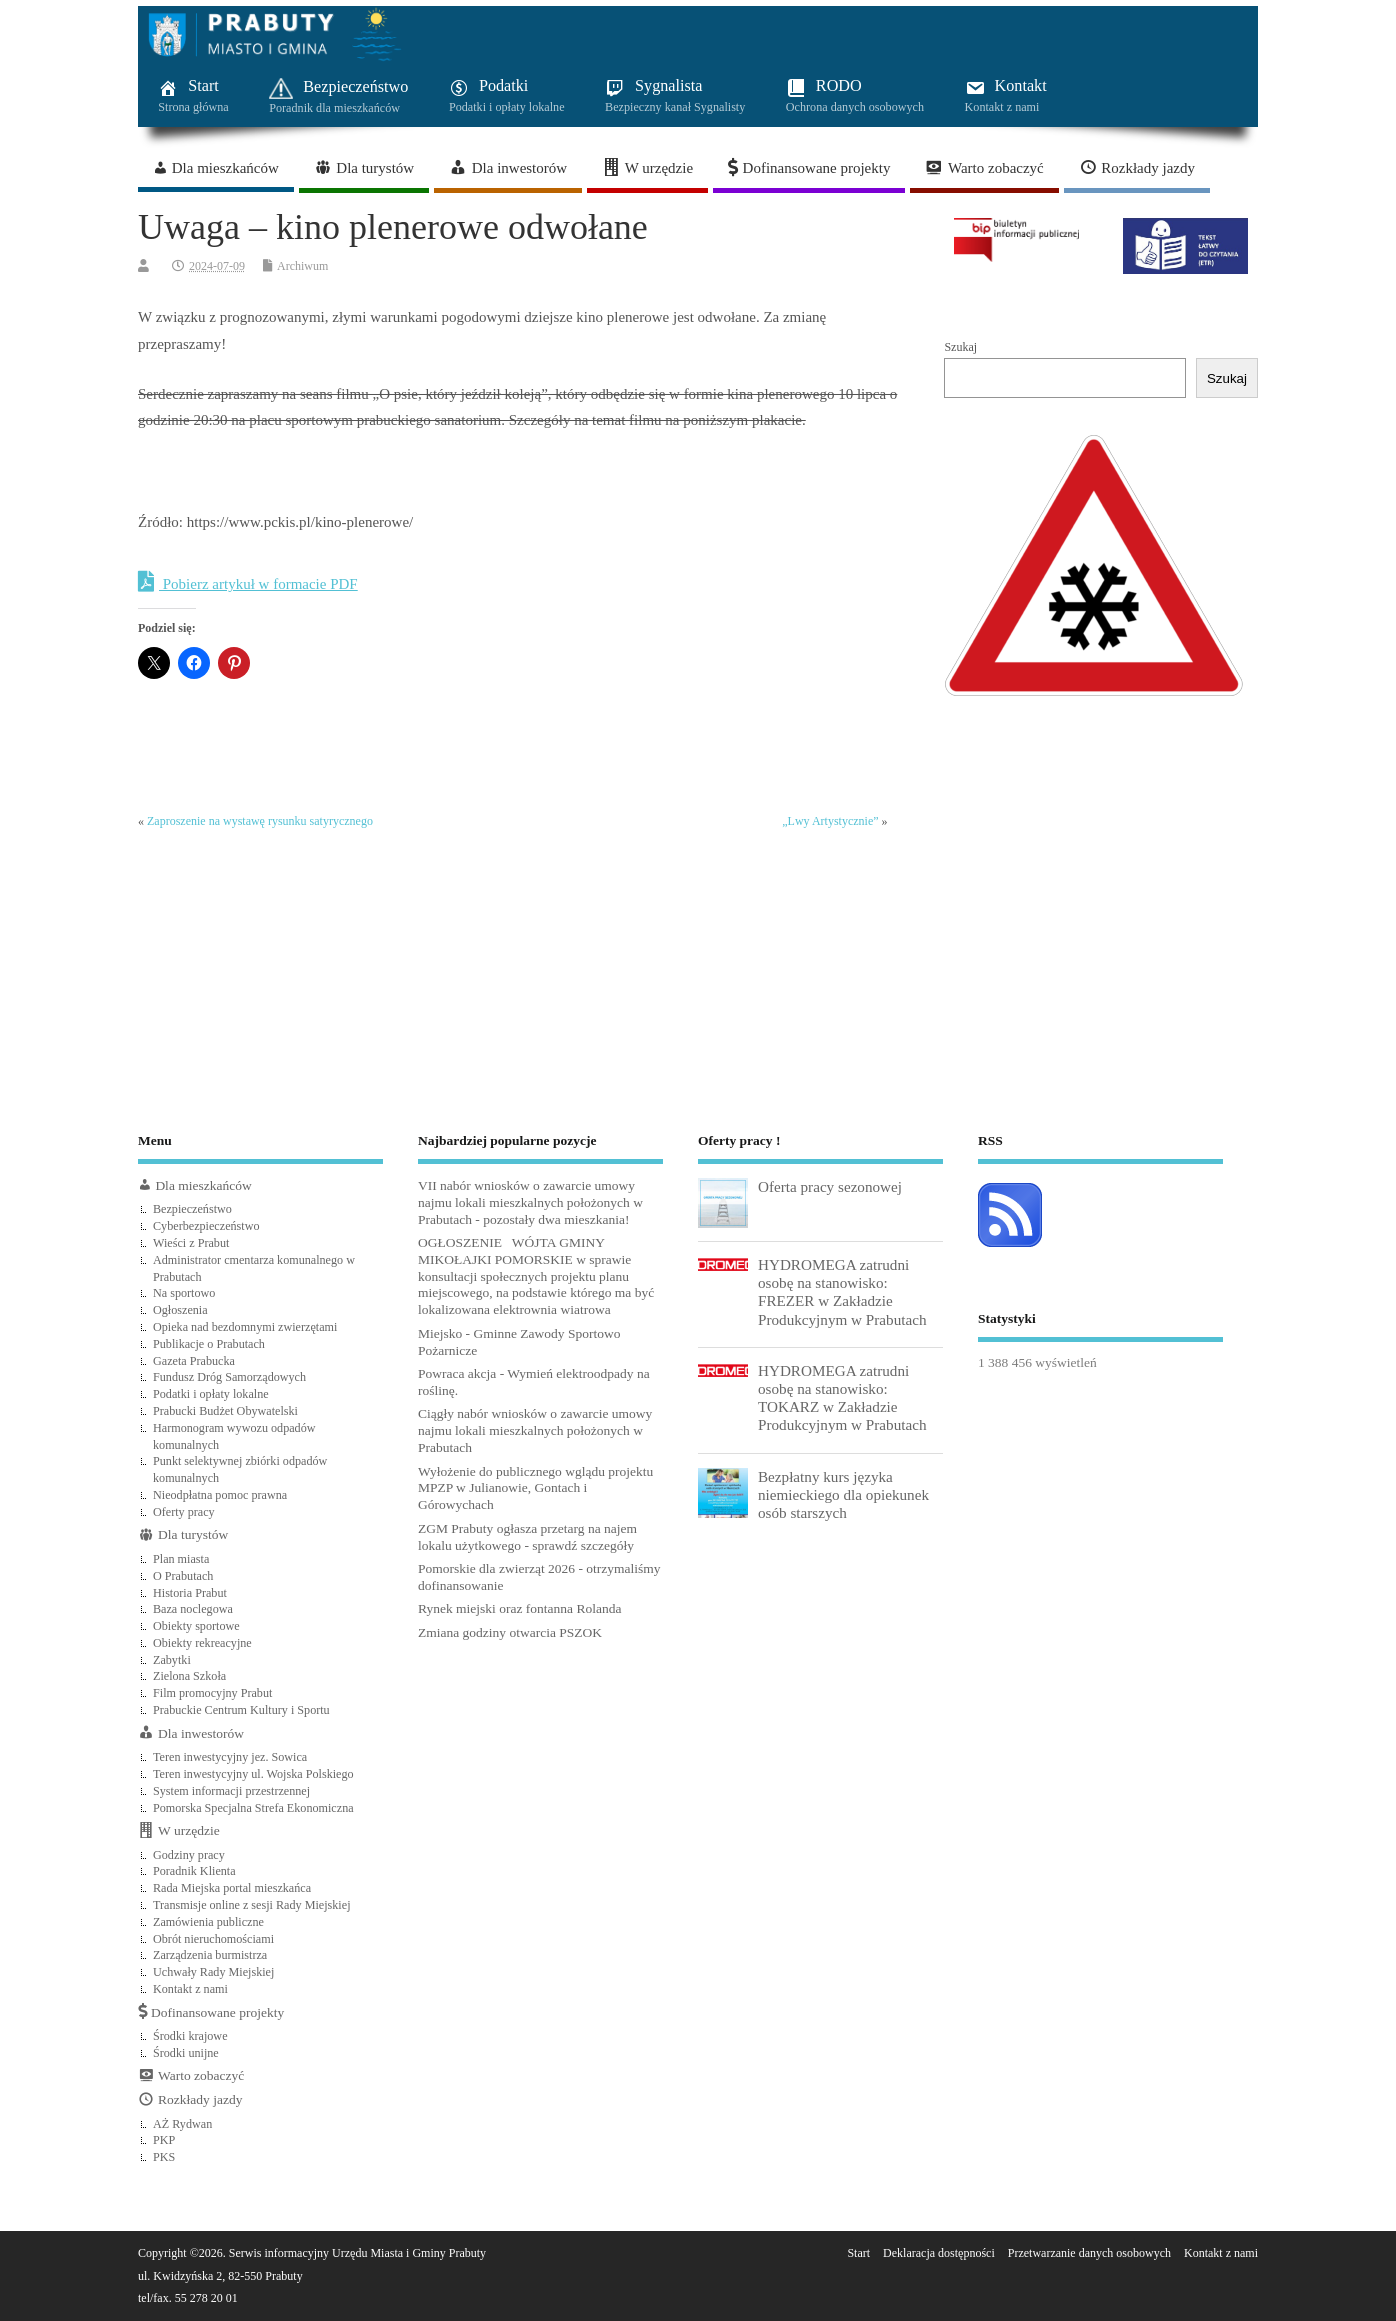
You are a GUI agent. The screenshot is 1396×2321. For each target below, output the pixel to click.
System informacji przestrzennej (231, 1791)
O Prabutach (183, 1576)
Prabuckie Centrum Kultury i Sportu (241, 1710)
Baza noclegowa (193, 1609)
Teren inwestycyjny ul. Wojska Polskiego (253, 1774)
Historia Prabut (190, 1593)
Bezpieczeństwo (192, 1209)
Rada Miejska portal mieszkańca (232, 1888)
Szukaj (960, 347)
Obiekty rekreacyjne (202, 1643)
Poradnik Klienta (194, 1871)
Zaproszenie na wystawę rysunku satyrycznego (260, 821)
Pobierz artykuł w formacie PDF (248, 582)
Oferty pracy (184, 1512)
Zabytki (172, 1660)
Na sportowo (184, 1293)
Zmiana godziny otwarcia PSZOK (510, 1632)
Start (858, 2253)
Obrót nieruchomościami (213, 1939)
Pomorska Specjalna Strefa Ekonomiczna (253, 1808)
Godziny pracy (189, 1855)
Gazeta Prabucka (194, 1361)
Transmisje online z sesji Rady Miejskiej (252, 1905)
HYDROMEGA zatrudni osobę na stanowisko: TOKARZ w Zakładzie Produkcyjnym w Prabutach (842, 1398)
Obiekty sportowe (196, 1626)
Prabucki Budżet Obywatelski (225, 1411)
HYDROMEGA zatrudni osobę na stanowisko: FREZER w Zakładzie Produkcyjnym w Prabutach (842, 1292)
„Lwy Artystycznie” (830, 821)
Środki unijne (186, 2053)
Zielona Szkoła (189, 1676)
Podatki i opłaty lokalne (211, 1394)
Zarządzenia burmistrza (210, 1955)
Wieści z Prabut (191, 1243)
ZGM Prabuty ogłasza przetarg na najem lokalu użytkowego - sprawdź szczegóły (527, 1537)
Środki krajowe (190, 2036)
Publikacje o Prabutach (209, 1344)
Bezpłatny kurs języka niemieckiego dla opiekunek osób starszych (843, 1494)
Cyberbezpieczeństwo (206, 1226)
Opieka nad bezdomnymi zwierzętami (245, 1327)
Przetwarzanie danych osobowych (1089, 2253)
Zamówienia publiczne (208, 1922)
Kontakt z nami (190, 1989)
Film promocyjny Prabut (212, 1693)
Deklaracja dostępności (939, 2253)
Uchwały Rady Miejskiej (213, 1972)
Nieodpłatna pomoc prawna (220, 1495)
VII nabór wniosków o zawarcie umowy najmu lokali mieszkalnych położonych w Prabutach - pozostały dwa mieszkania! (530, 1202)
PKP (164, 2140)
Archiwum (302, 266)
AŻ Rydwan (182, 2124)
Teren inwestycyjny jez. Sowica (230, 1757)
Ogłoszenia (180, 1310)
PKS (164, 2157)
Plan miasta (181, 1559)
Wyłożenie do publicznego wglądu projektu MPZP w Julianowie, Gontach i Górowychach (535, 1488)
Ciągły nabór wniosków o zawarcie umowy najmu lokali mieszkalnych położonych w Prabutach (535, 1430)
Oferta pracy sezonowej (830, 1186)
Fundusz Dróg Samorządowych (229, 1377)
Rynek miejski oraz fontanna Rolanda (519, 1608)
